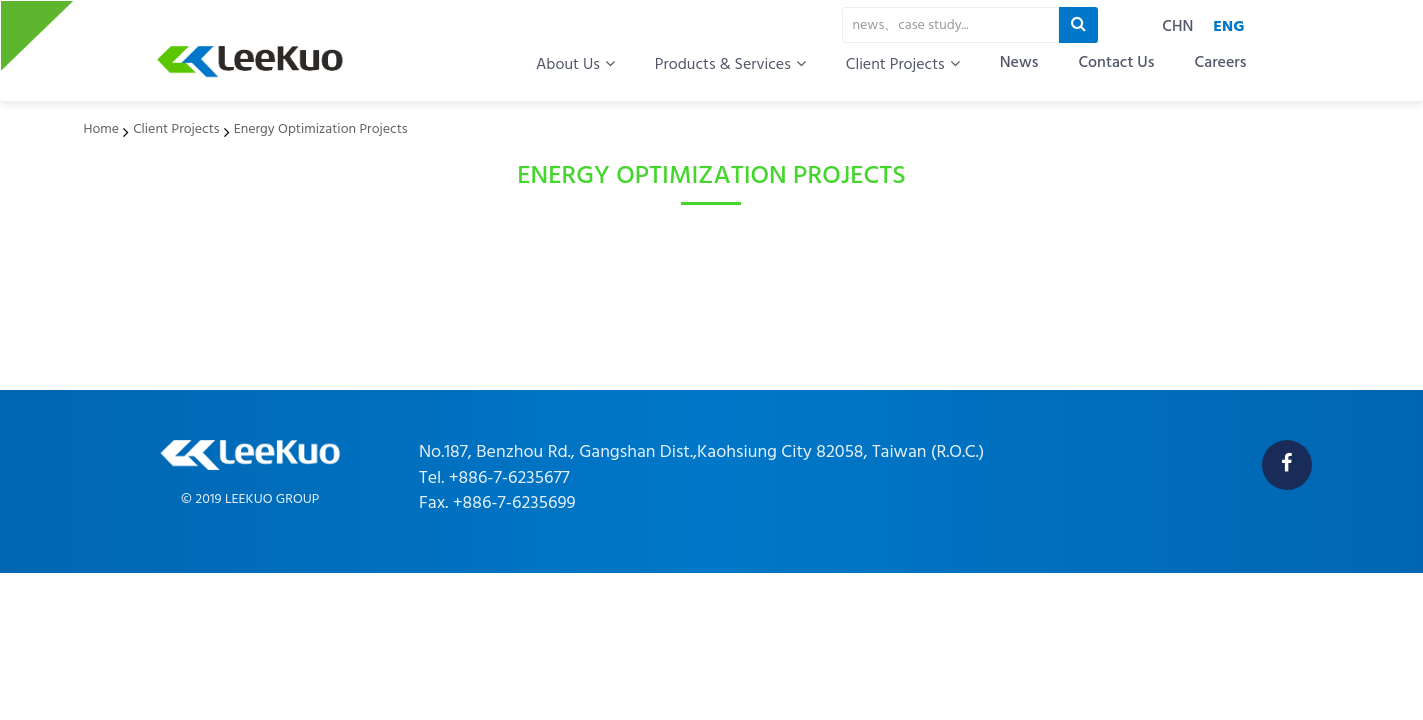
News (1019, 63)
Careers (1220, 63)
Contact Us (1116, 63)
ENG (1228, 27)
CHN (1177, 27)
